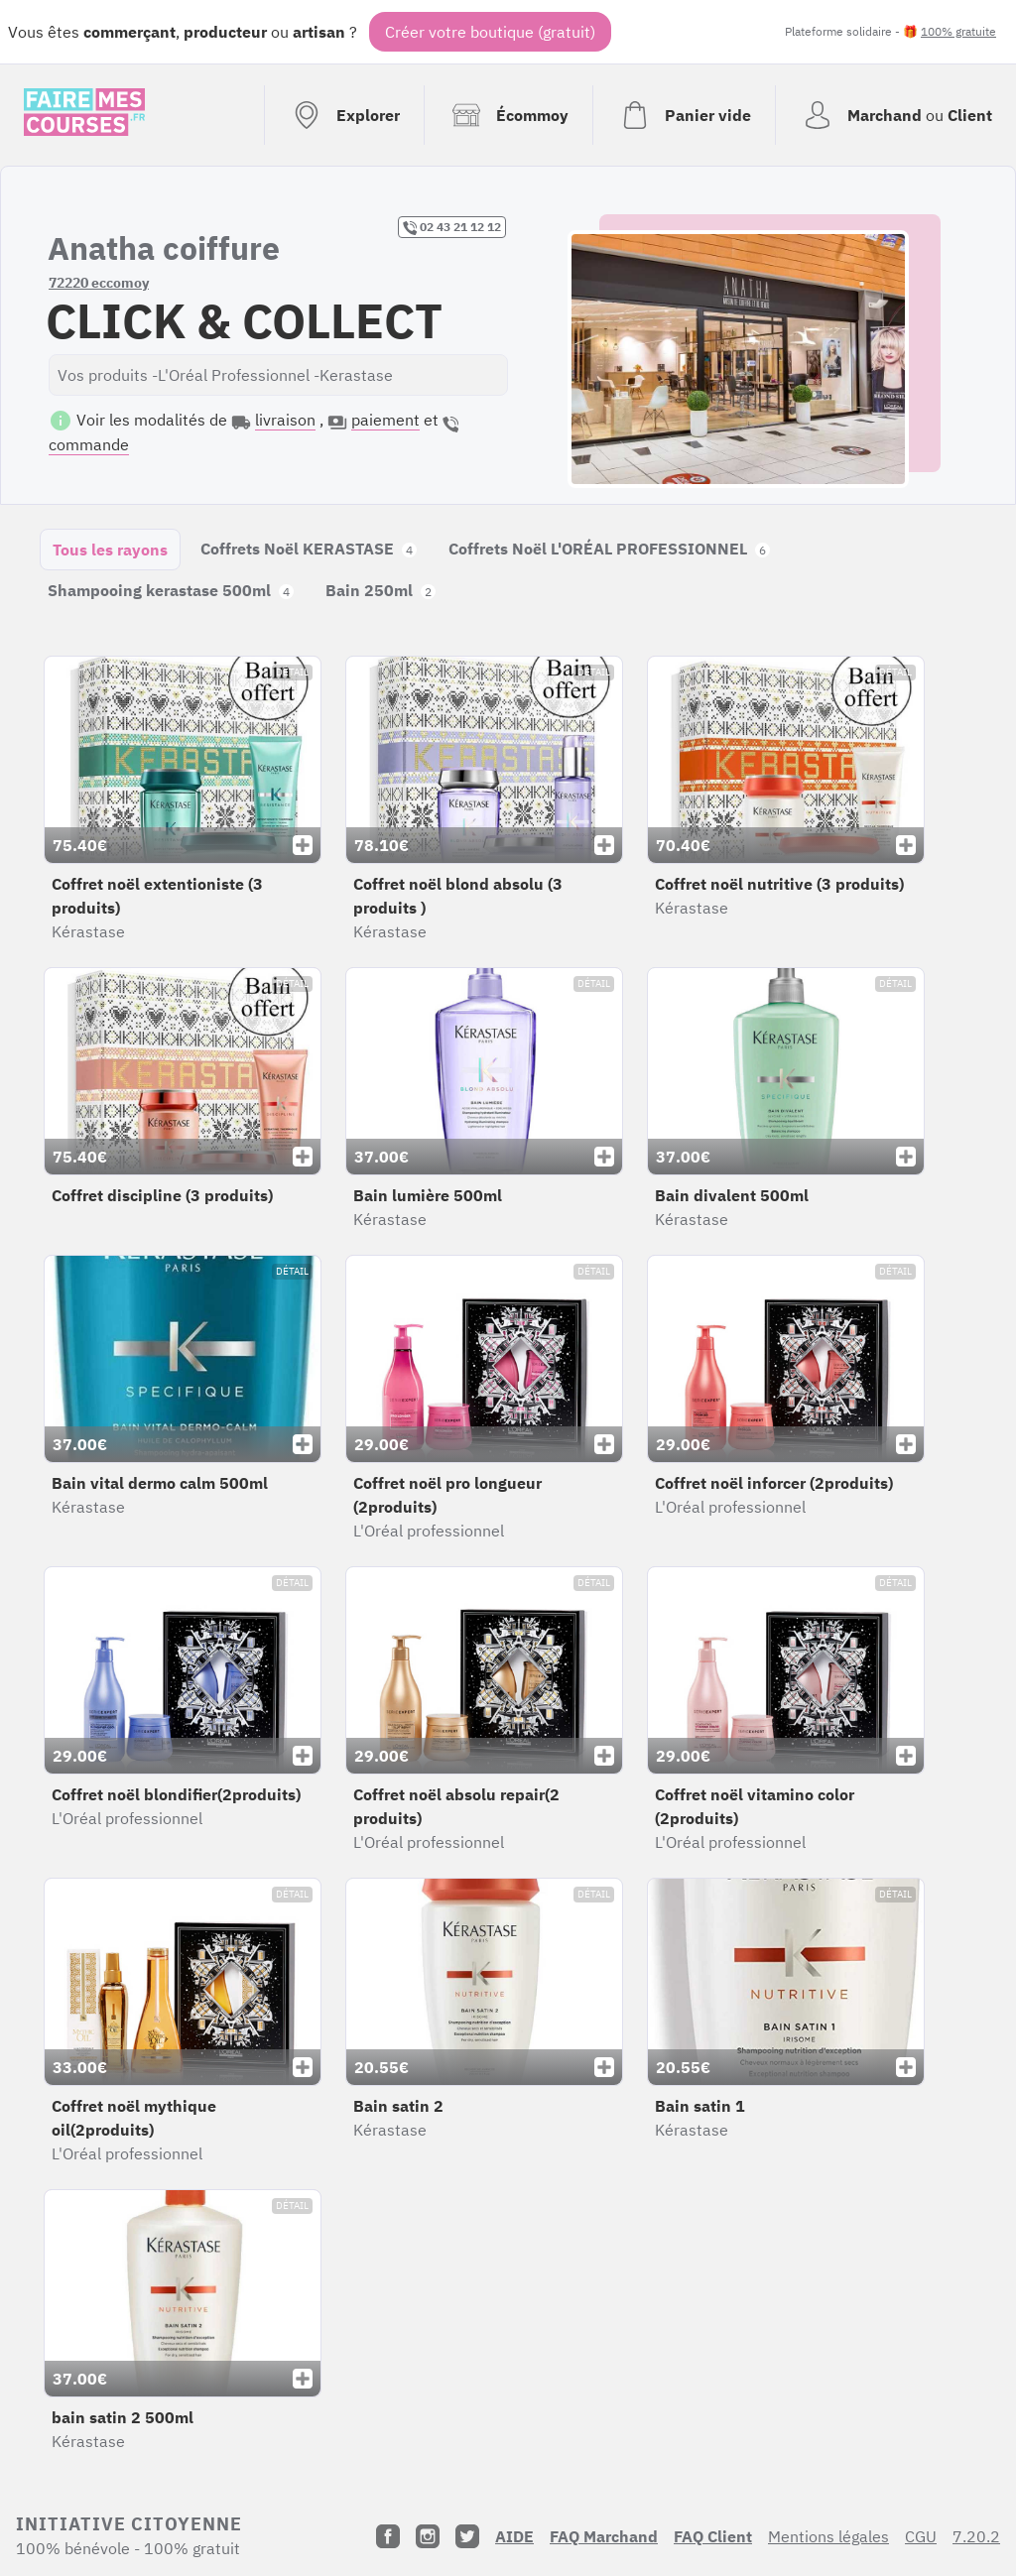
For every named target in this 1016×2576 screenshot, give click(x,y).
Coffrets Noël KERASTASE (308, 548)
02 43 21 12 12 (452, 227)
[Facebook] (388, 2536)
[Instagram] (428, 2536)
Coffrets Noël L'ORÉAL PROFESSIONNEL (609, 548)
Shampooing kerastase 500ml (171, 590)
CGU (921, 2536)
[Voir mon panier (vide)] (683, 115)
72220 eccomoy (99, 283)
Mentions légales (828, 2536)
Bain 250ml (380, 590)
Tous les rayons (110, 549)
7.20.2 (976, 2536)
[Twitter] (467, 2536)
